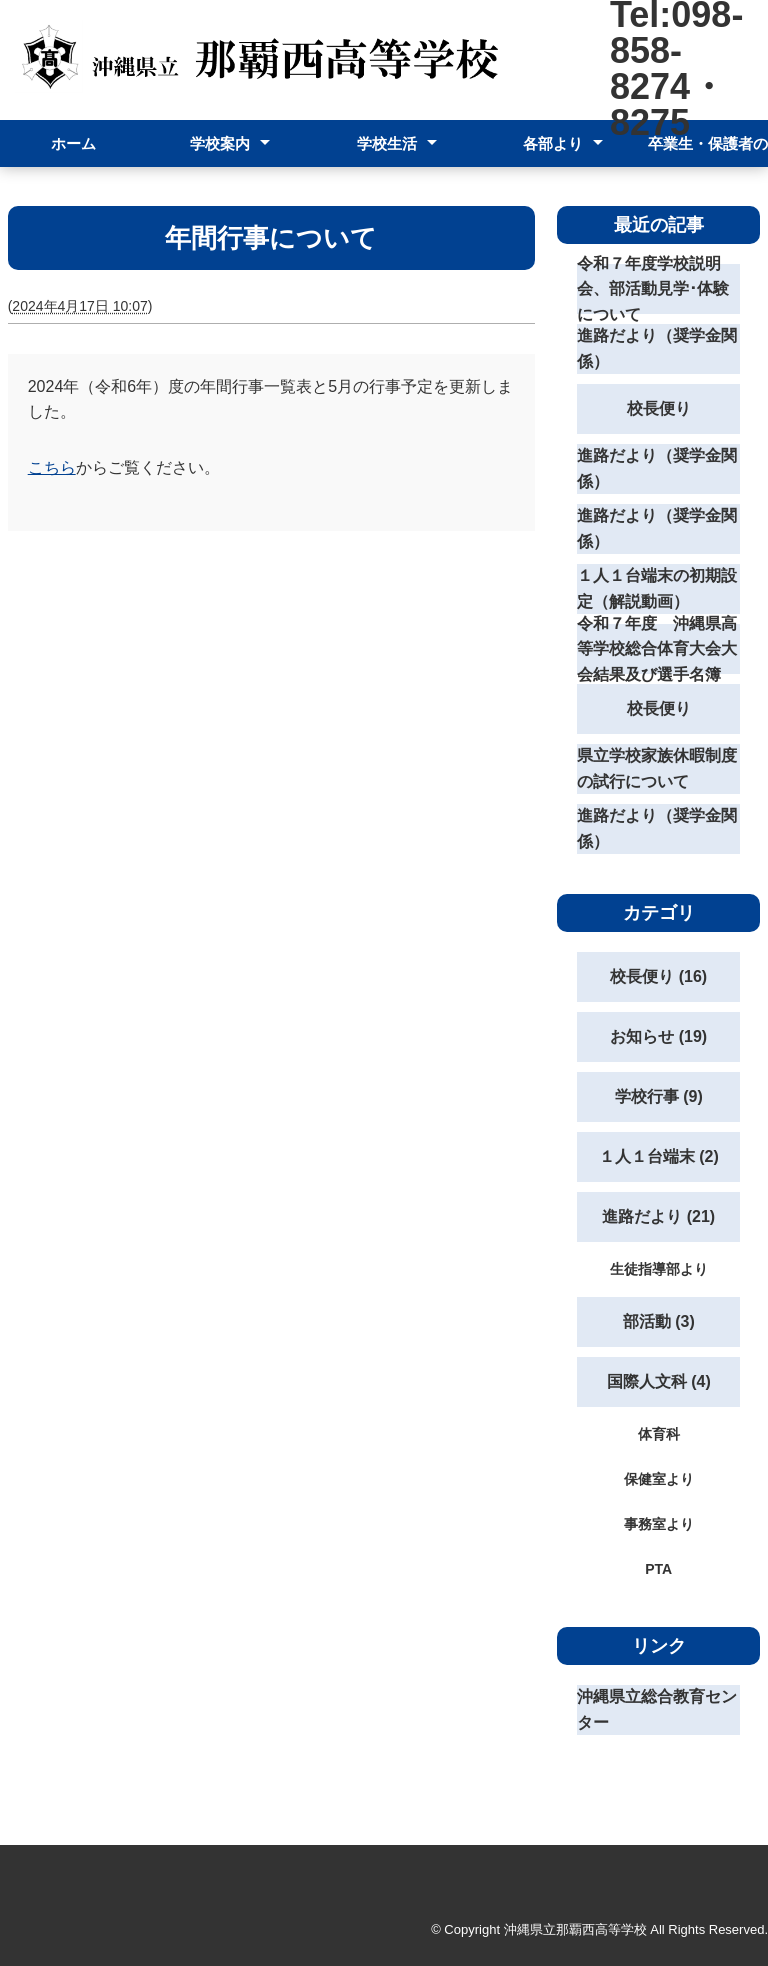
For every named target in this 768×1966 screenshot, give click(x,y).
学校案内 (220, 143)
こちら (52, 467)
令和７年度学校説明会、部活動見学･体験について (653, 289)
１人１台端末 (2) (659, 1156)
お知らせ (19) (658, 1036)
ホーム (73, 143)
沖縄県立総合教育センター (657, 1709)
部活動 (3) (659, 1321)
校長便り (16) (658, 976)
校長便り (659, 408)
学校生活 (387, 143)
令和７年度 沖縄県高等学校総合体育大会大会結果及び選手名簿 (657, 649)
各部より (553, 143)
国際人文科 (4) (659, 1381)
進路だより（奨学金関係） (657, 348)
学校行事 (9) (659, 1096)
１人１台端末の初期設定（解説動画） (657, 588)
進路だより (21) (658, 1216)
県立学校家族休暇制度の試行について (657, 768)
